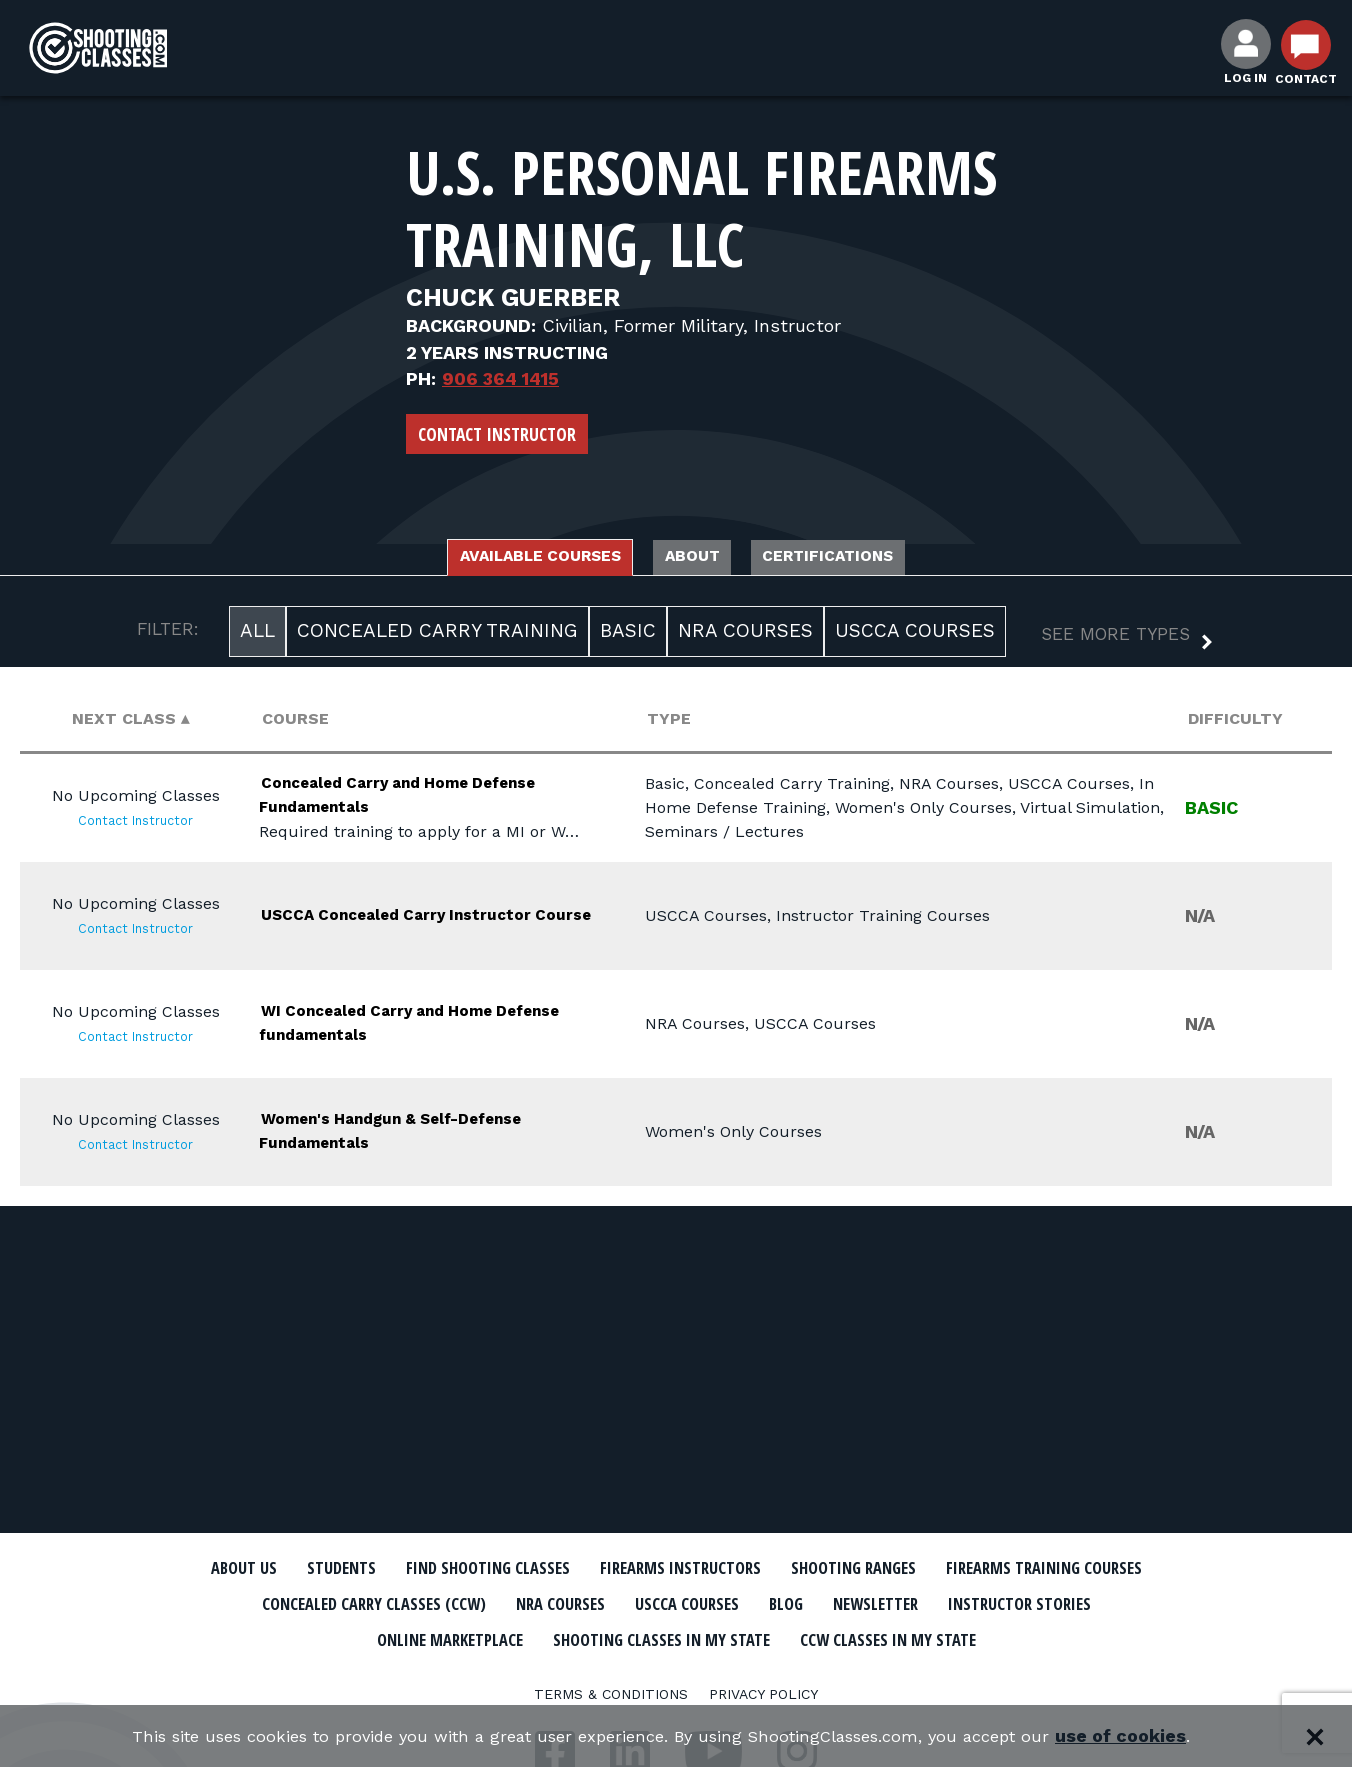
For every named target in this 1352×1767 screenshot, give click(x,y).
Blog (1116, 1603)
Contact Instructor (497, 434)
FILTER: (168, 635)
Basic (628, 636)
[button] (1110, 642)
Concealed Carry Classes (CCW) (628, 1603)
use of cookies (1156, 1736)
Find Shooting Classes (581, 1568)
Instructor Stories (488, 1637)
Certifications (876, 559)
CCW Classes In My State (676, 1672)
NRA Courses (745, 636)
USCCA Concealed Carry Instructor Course (391, 919)
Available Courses (498, 559)
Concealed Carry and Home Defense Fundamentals (409, 799)
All (257, 636)
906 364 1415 (500, 378)
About (699, 559)
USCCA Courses (915, 636)
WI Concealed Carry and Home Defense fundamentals (426, 1027)
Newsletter (316, 1637)
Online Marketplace (698, 1637)
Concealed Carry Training (437, 636)
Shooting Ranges (1021, 1568)
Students (406, 1568)
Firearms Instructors (812, 1568)
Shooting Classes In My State (954, 1637)
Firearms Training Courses (337, 1603)
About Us (293, 1568)
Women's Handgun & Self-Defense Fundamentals (402, 1135)
